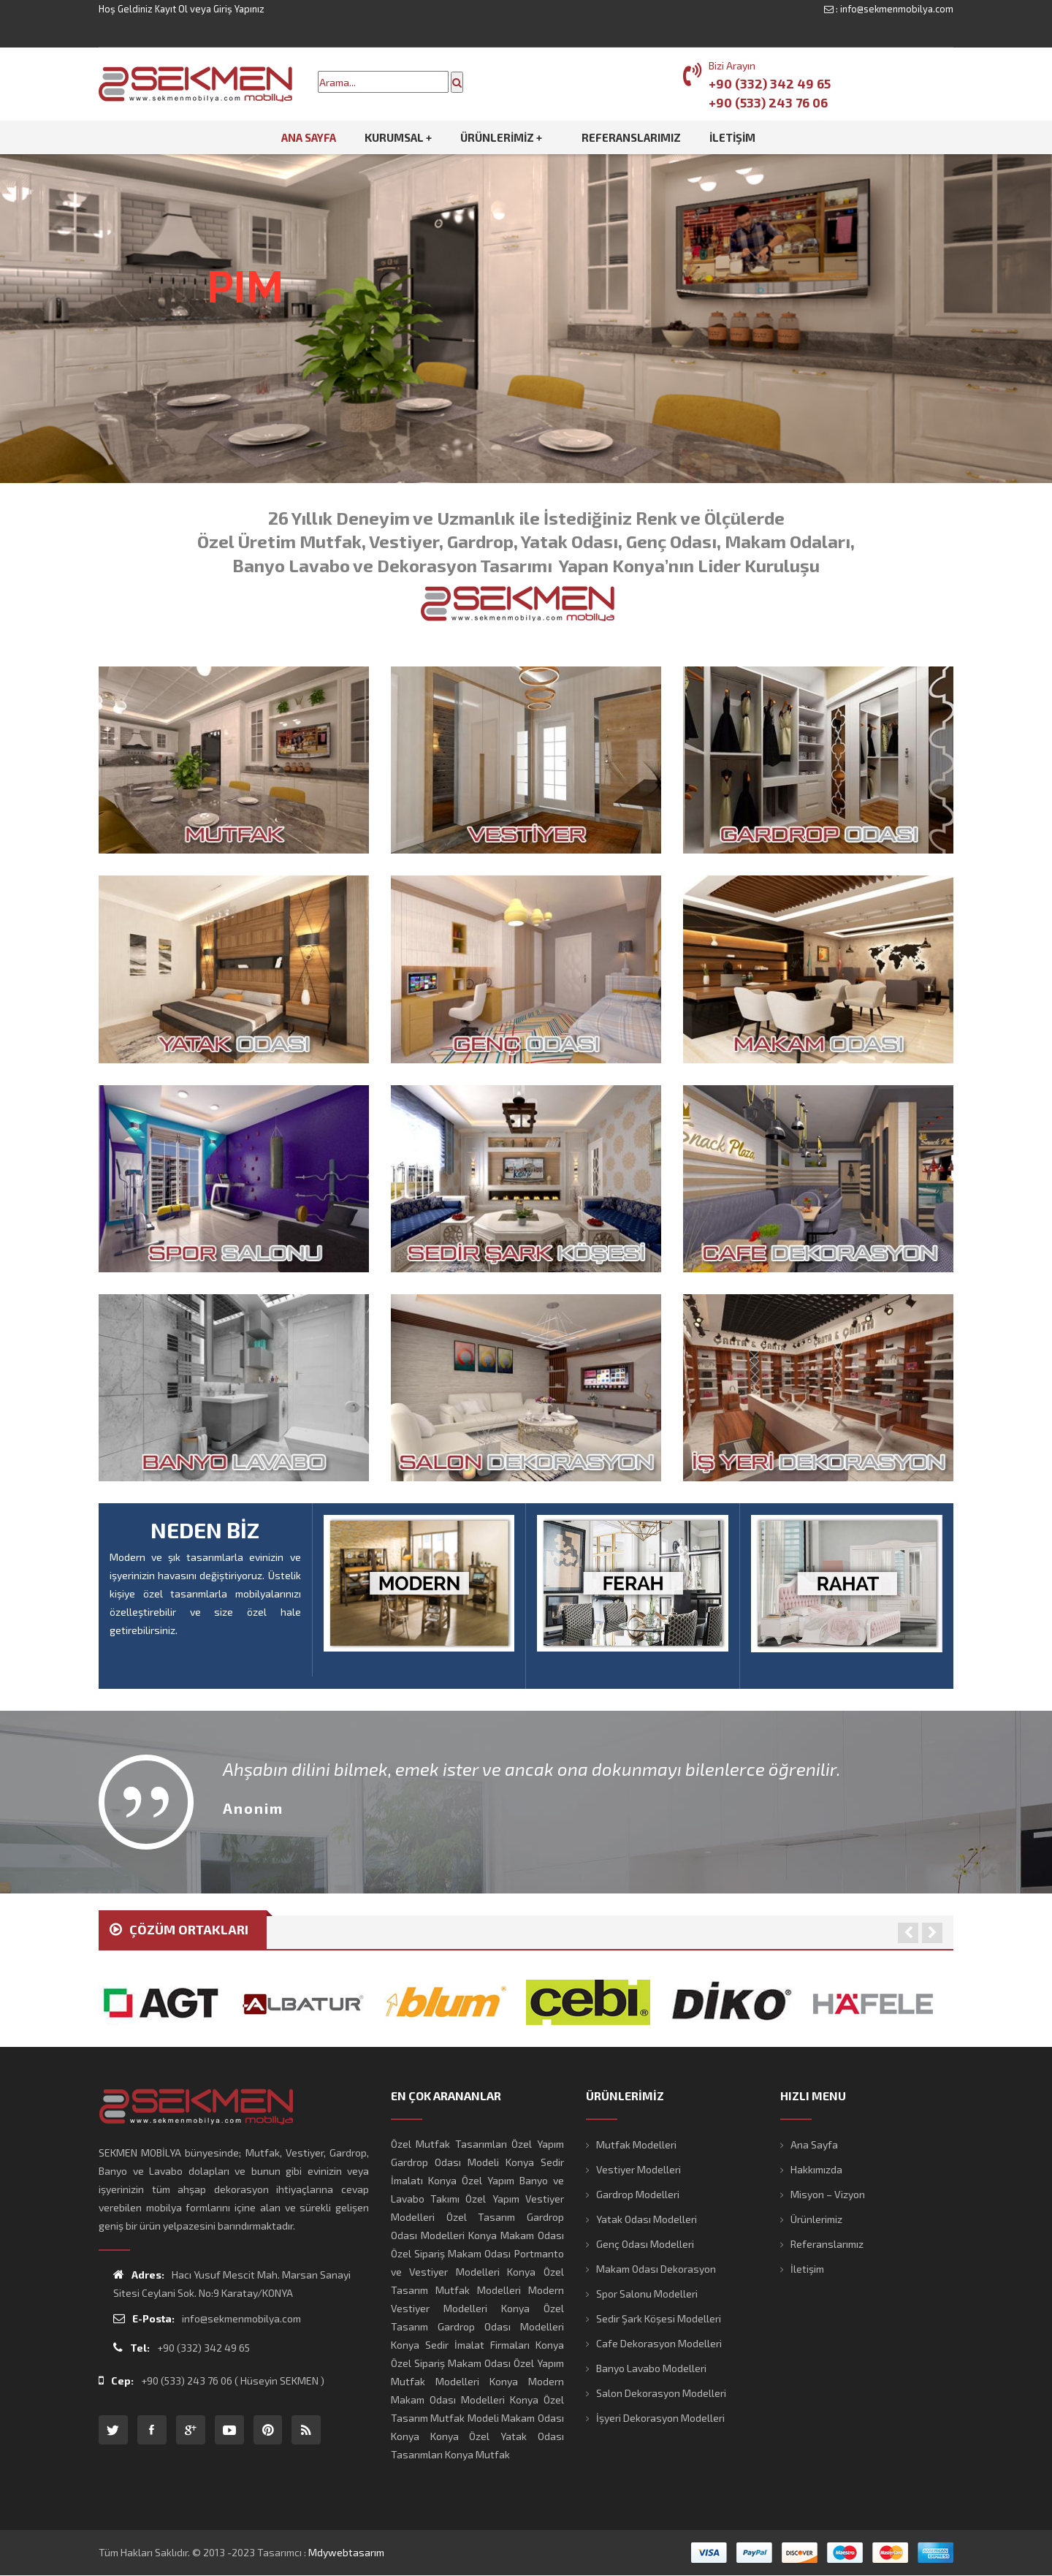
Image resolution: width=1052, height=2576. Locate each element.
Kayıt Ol (171, 9)
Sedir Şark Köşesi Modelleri (658, 2318)
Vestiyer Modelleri (638, 2169)
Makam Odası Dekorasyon (656, 2268)
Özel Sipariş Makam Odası (451, 2253)
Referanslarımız (827, 2244)
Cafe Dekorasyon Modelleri (659, 2343)
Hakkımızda (816, 2169)
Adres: (138, 2274)
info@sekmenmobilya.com (896, 9)
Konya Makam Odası (516, 2235)
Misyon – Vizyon (827, 2194)
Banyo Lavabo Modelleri (651, 2368)
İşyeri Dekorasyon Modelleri (660, 2418)
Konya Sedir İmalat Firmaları (460, 2344)
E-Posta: (144, 2318)
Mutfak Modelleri (636, 2144)
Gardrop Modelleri (637, 2194)
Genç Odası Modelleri (645, 2244)
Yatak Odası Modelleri (646, 2219)
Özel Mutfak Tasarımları (449, 2144)
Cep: (116, 2380)
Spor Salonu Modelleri (647, 2293)
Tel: (131, 2347)
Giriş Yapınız (238, 9)
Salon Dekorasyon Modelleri (661, 2393)
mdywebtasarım (346, 2552)
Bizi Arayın (732, 65)
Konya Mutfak (477, 2454)
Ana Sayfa (814, 2144)
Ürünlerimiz (816, 2219)
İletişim (807, 2268)
